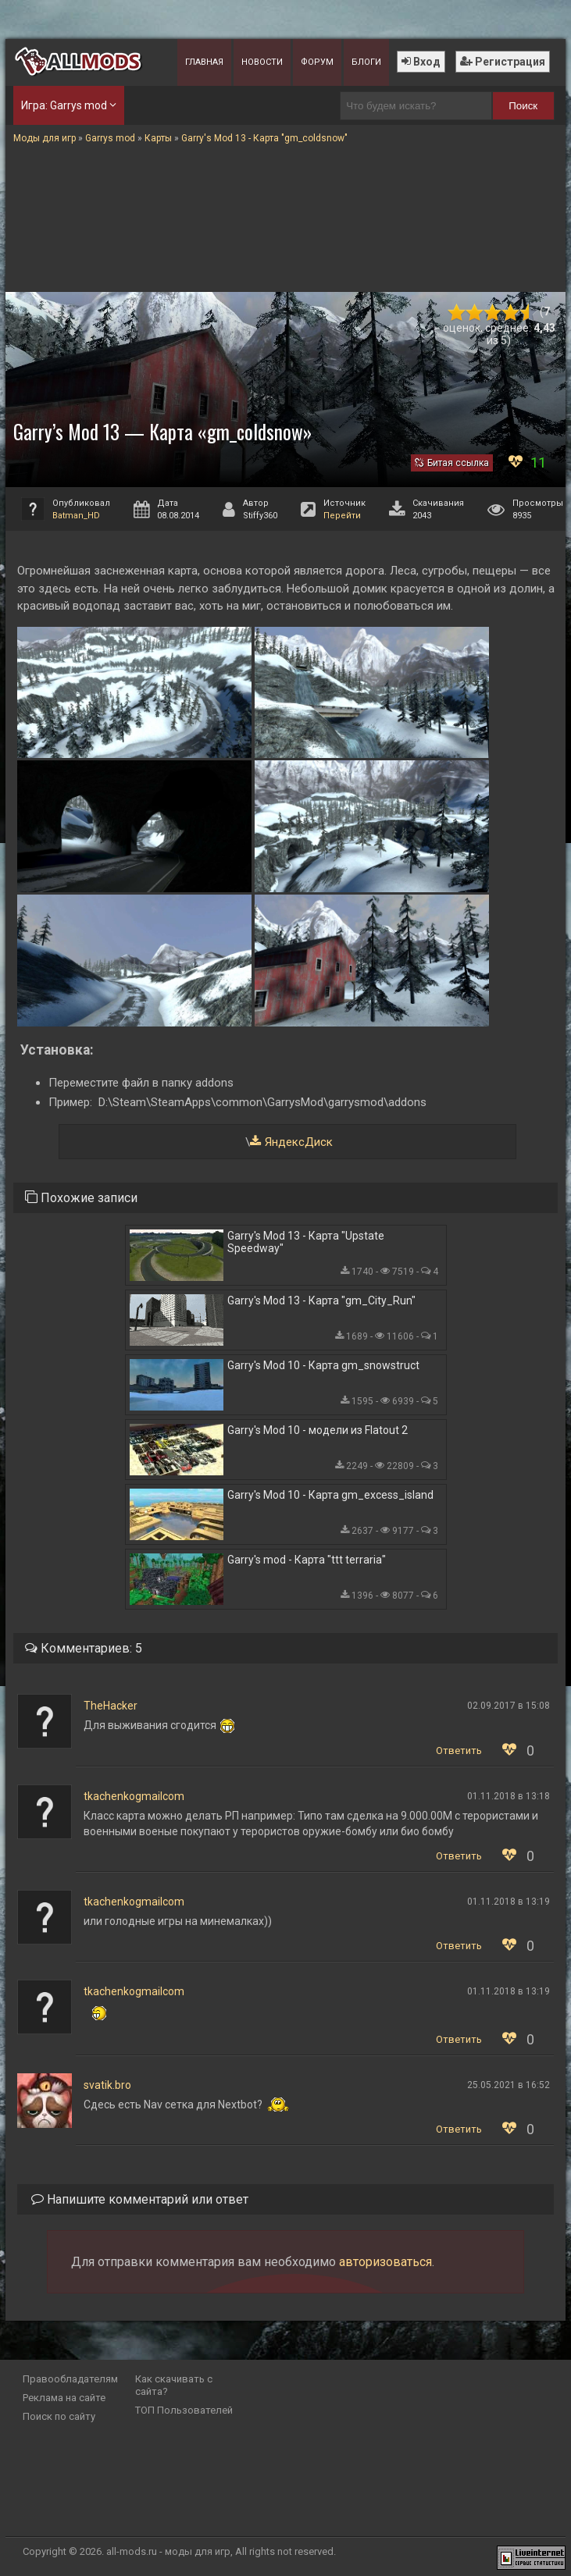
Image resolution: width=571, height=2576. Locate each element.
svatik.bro (107, 2085)
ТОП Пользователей (184, 2410)
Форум (317, 62)
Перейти (342, 516)
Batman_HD (76, 516)
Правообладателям (70, 2379)
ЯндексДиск (299, 1142)
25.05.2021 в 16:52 (508, 2085)
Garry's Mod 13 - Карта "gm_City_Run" (321, 1300)
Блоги (366, 62)
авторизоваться (385, 2261)
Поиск (523, 106)
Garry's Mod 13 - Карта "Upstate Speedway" (305, 1241)
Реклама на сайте (64, 2397)
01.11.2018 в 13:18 (508, 1796)
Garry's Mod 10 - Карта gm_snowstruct (323, 1365)
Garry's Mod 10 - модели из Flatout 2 (317, 1430)
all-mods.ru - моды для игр (168, 2551)
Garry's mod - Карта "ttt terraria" (306, 1559)
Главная (204, 62)
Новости (262, 62)
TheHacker (110, 1705)
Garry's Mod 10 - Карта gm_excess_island (330, 1495)
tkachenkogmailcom (134, 1796)
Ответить (459, 1750)
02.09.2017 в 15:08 (508, 1705)
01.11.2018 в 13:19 (508, 1901)
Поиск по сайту (59, 2416)
